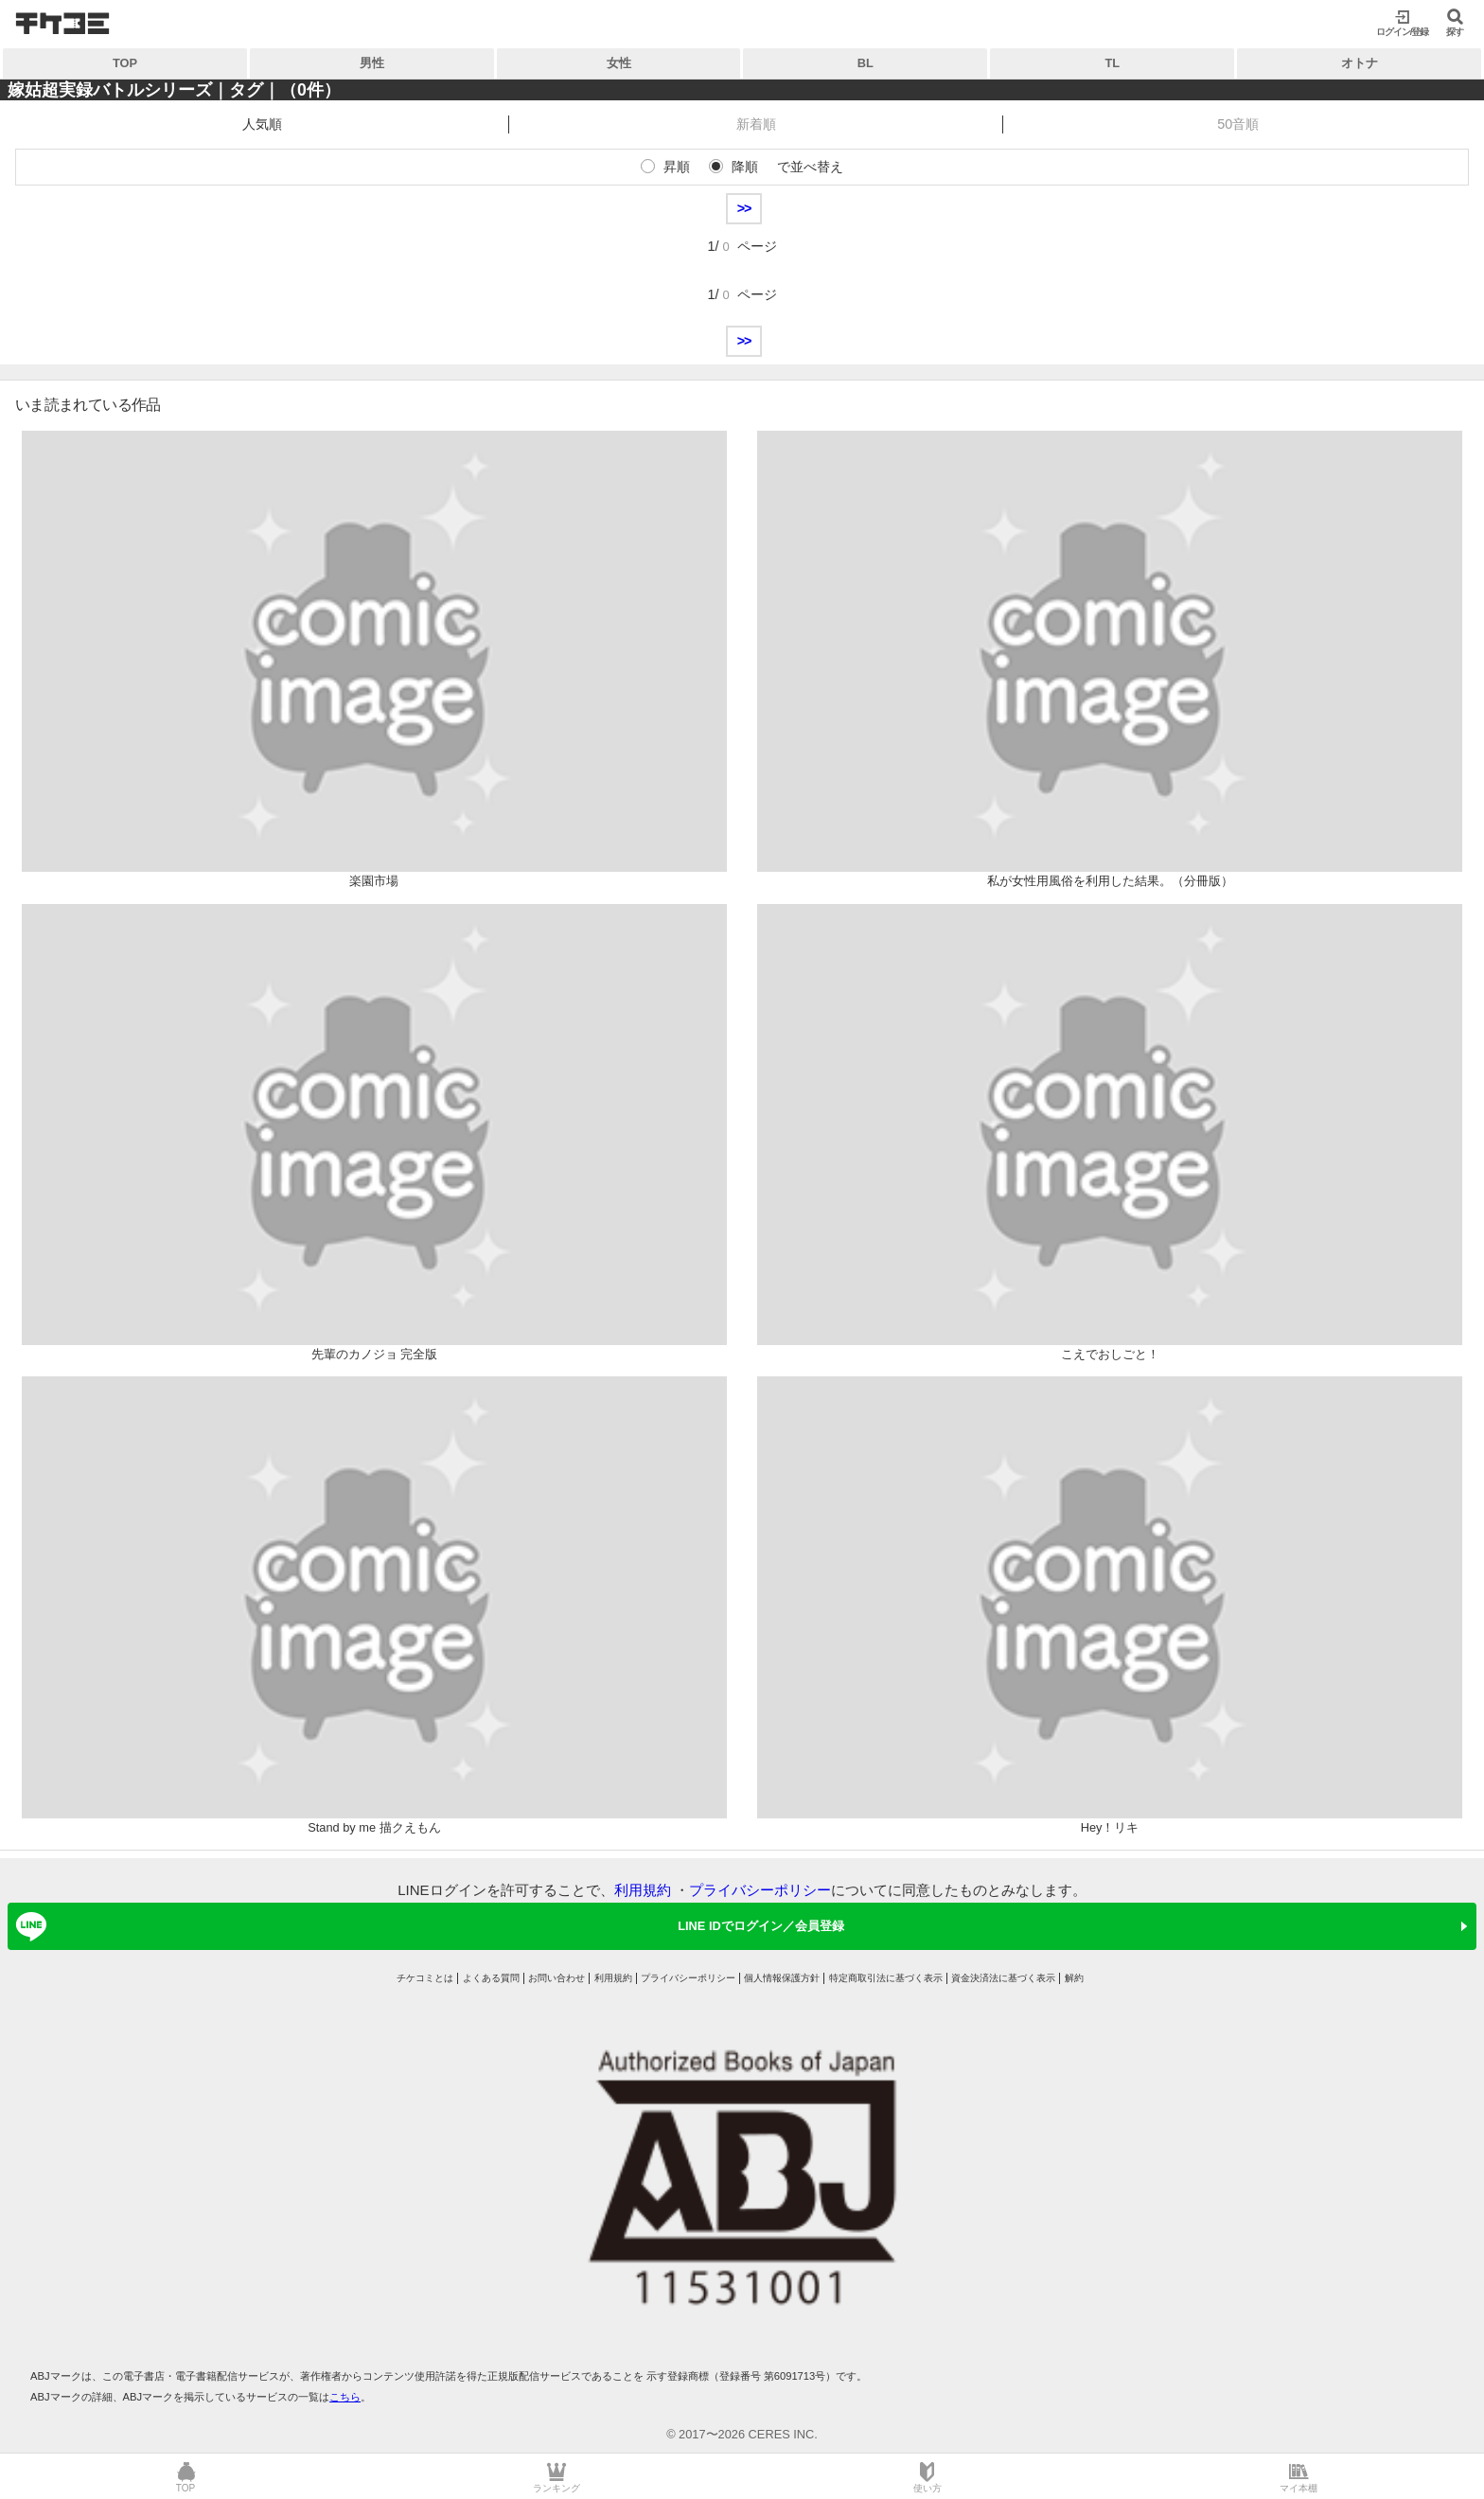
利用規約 (642, 1890)
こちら (345, 2396)
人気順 (262, 124)
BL (865, 63)
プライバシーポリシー (760, 1890)
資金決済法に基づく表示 (1003, 1978)
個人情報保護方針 (782, 1978)
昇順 (676, 166)
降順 (745, 166)
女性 (619, 63)
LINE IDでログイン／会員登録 (426, 1926)
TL (1112, 63)
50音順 (1238, 124)
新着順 (756, 124)
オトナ (1359, 63)
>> (744, 208)
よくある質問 (491, 1978)
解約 (1074, 1978)
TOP (125, 63)
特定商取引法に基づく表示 (886, 1978)
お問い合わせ (556, 1978)
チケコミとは (425, 1978)
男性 (372, 63)
